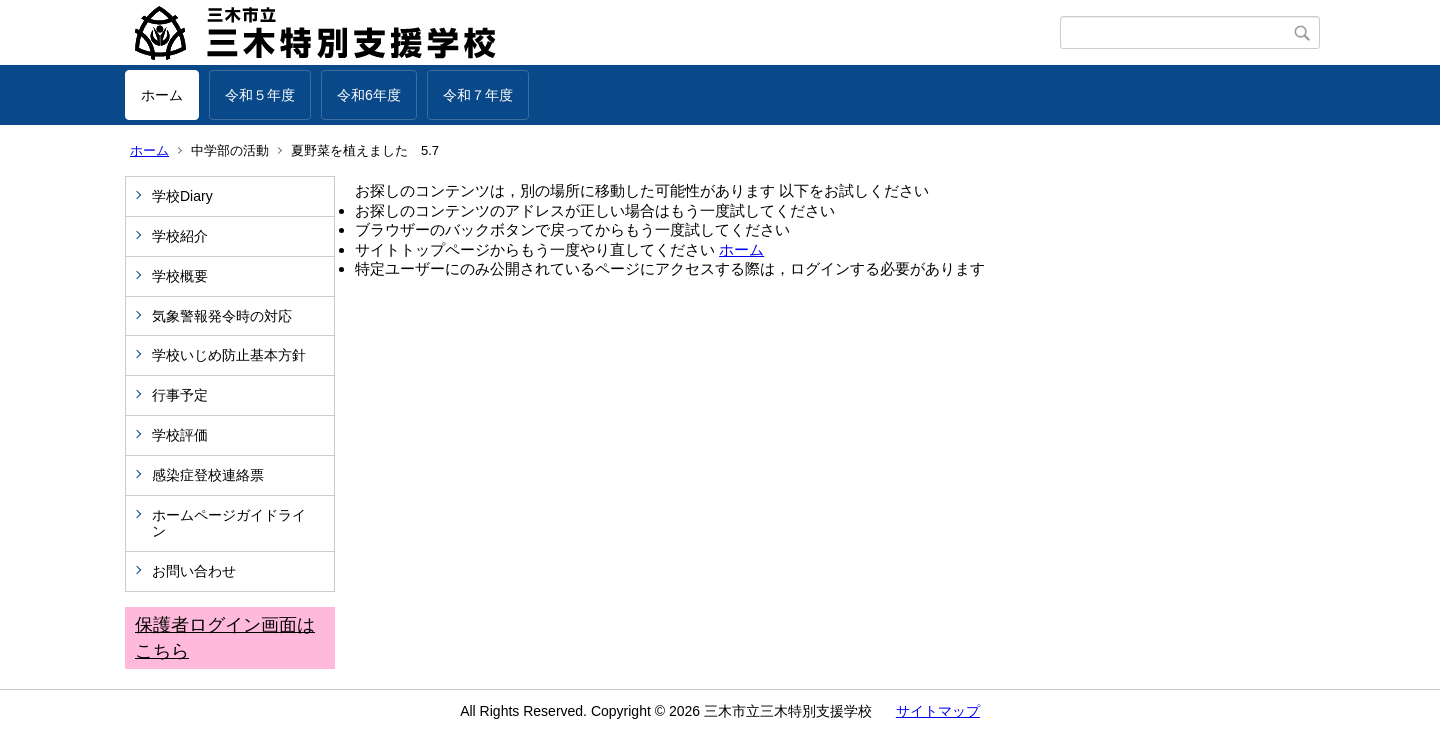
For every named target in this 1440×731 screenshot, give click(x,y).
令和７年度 (478, 95)
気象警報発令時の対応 (222, 316)
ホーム (162, 95)
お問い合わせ (194, 571)
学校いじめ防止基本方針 (229, 355)
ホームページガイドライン (229, 523)
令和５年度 (260, 95)
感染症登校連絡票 (208, 475)
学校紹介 (180, 236)
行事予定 (187, 395)
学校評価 (180, 435)
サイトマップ (938, 711)
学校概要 (180, 276)
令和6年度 (369, 95)
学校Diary (182, 196)
